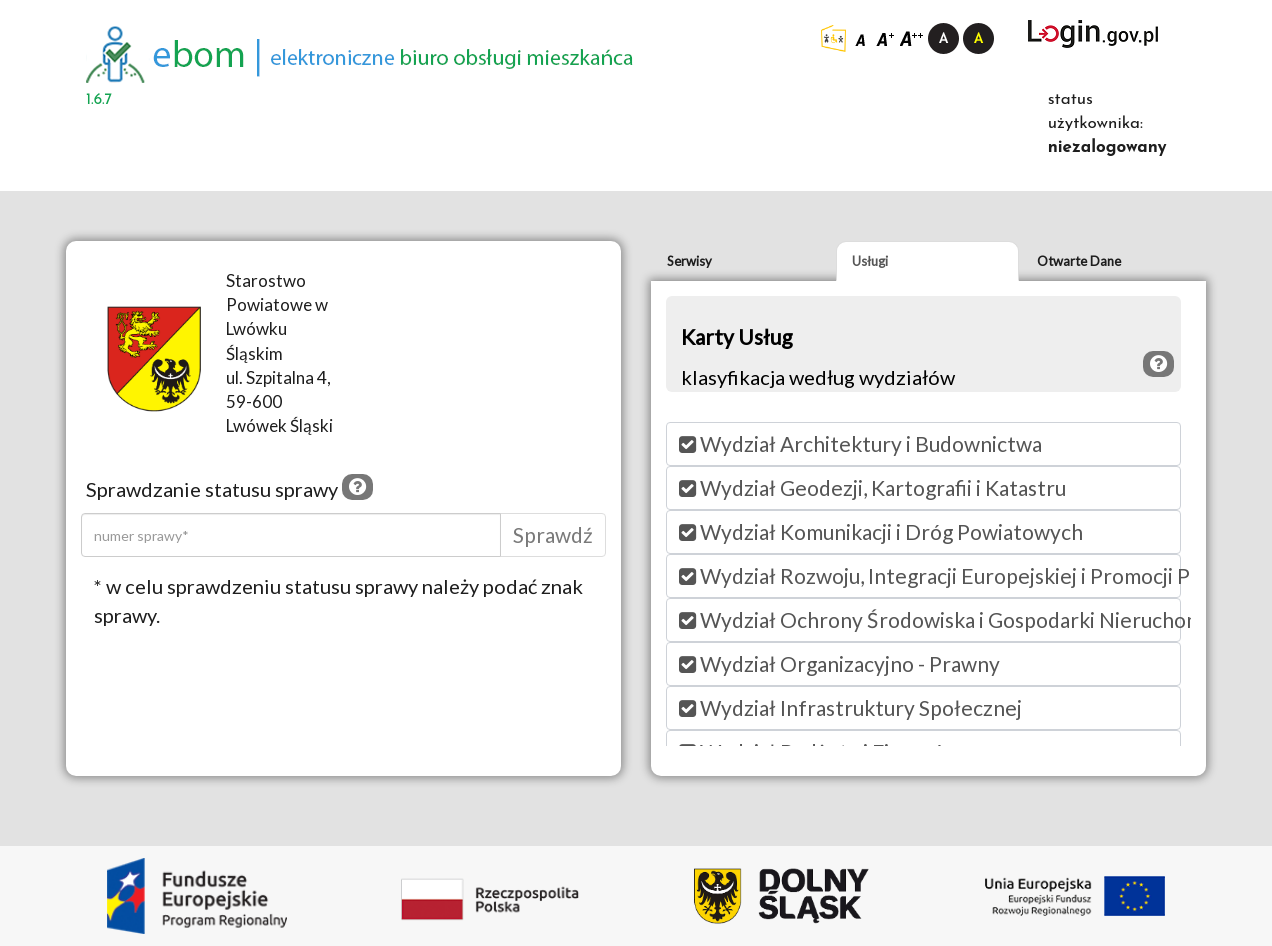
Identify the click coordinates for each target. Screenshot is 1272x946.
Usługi (870, 261)
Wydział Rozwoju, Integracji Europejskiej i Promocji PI (930, 575)
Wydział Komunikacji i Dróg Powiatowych (881, 531)
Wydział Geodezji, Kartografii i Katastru (872, 487)
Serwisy (689, 261)
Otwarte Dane (1079, 261)
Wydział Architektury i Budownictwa (860, 443)
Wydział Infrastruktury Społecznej (850, 707)
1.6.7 (99, 100)
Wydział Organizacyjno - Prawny (839, 663)
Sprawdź (553, 534)
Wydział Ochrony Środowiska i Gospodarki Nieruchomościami (930, 619)
